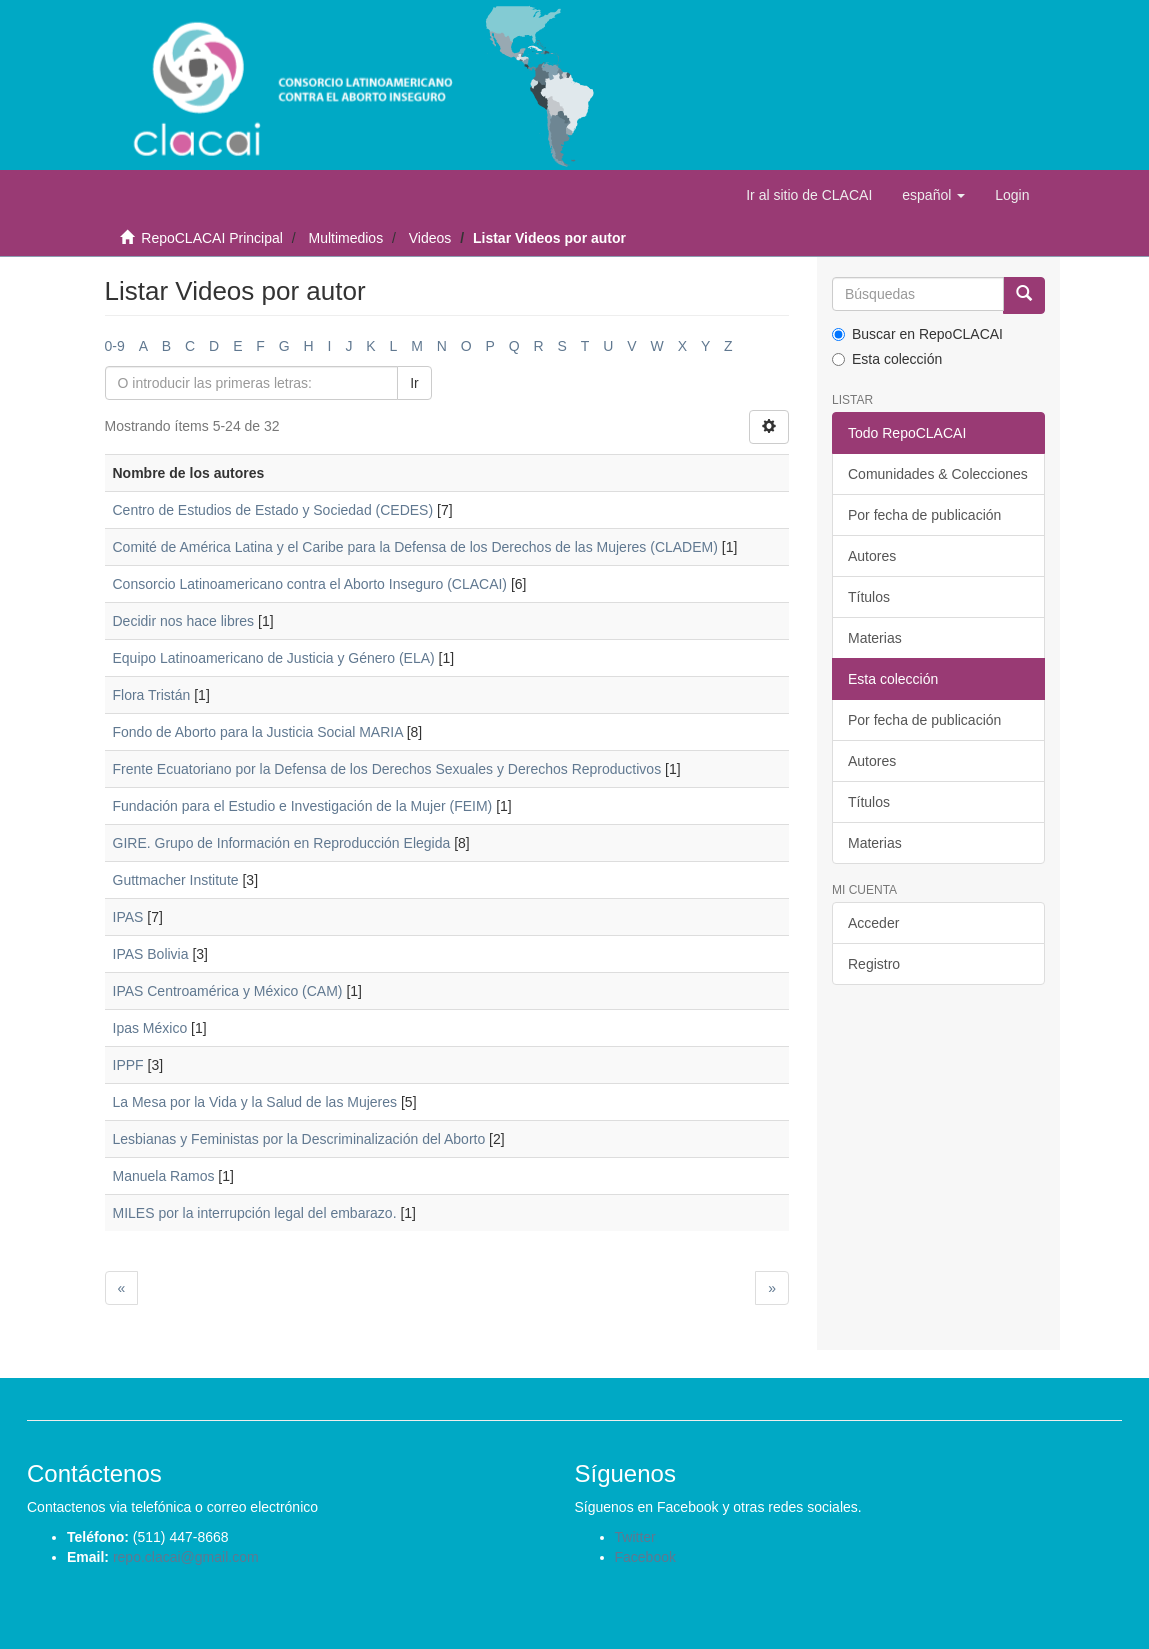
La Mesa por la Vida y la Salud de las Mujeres (255, 1102)
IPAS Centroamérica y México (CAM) (228, 991)
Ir (414, 383)
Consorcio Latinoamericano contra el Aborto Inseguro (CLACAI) (310, 584)
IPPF (128, 1065)
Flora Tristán (152, 695)
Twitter (635, 1537)
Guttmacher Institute (176, 880)
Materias (875, 638)
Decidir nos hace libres (184, 621)
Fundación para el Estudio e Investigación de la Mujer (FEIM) (303, 806)
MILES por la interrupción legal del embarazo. (255, 1213)
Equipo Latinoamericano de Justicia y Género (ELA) (274, 658)
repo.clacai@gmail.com (186, 1557)
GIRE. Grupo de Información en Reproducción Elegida (282, 843)
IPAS (128, 917)
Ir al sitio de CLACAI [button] (809, 195)
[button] (933, 195)
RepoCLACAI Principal (212, 238)
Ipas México (150, 1028)
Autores (872, 556)
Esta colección (887, 359)
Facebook (645, 1557)
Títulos (869, 597)
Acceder (873, 923)
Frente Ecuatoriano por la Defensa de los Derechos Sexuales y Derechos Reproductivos (387, 769)
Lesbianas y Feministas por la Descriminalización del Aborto (299, 1139)
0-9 (115, 346)
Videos (430, 238)
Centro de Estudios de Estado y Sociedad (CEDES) (273, 510)
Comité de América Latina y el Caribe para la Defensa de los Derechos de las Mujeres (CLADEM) (415, 547)
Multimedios (345, 238)
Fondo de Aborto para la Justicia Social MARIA (258, 732)
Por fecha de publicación (924, 515)
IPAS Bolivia (151, 954)
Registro (874, 964)
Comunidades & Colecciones (938, 474)
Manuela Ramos (164, 1176)
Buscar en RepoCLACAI (917, 334)
